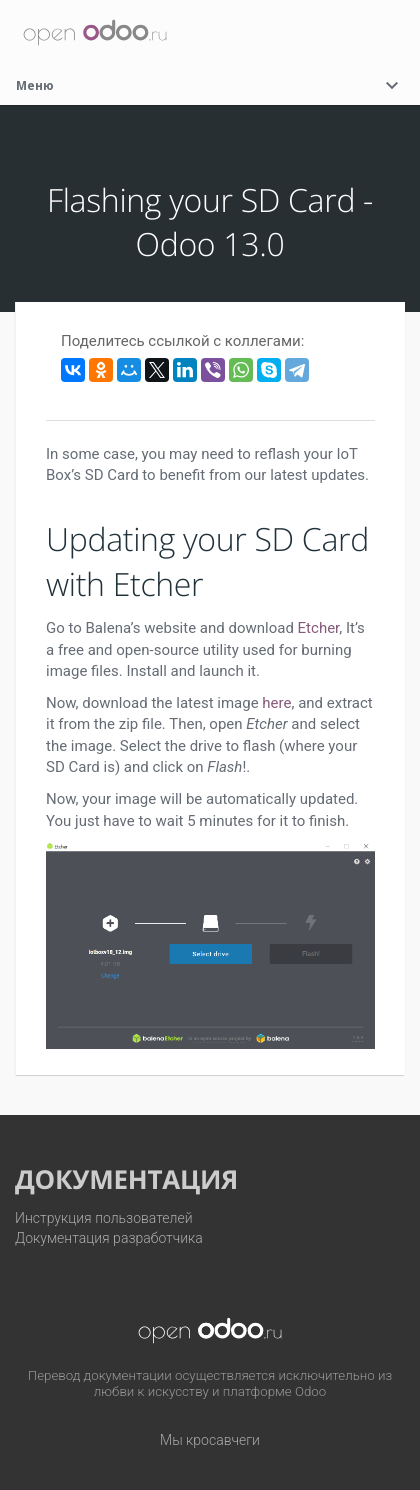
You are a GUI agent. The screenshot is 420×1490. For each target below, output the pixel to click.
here (276, 703)
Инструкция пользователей (104, 1218)
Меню (210, 85)
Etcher (319, 628)
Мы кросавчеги (210, 1440)
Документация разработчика (109, 1238)
